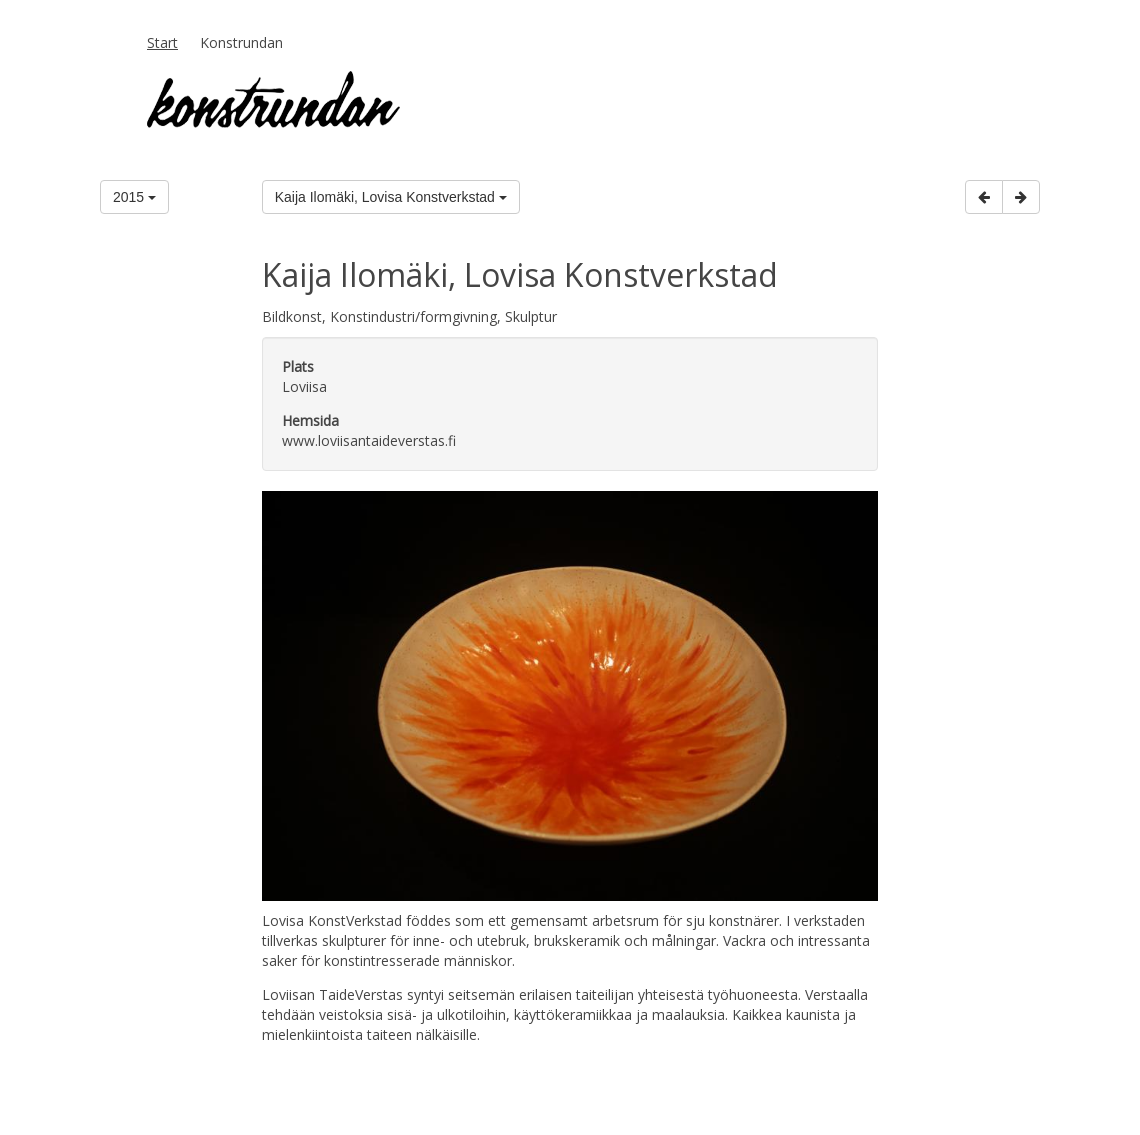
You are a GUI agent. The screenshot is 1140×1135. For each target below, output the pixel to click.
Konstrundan (241, 42)
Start (162, 42)
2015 (134, 197)
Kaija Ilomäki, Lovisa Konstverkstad (391, 197)
